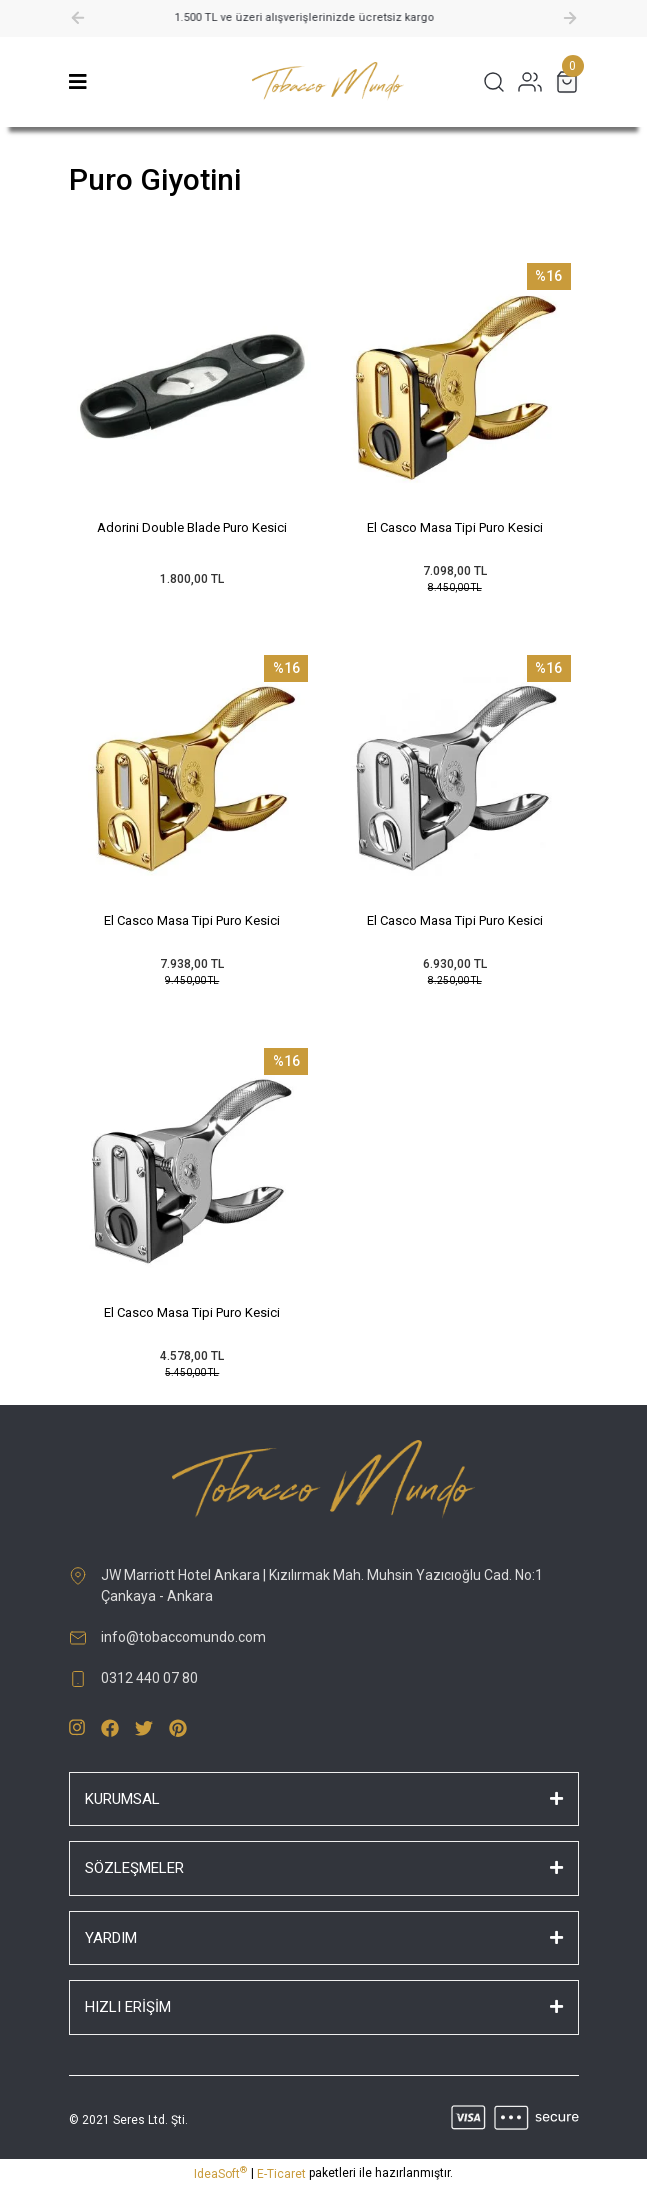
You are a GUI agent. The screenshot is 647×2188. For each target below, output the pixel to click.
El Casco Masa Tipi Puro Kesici (455, 527)
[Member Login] (530, 82)
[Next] (570, 18)
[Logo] (328, 82)
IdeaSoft (220, 2173)
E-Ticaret (281, 2174)
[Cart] (567, 82)
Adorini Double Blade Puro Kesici (192, 527)
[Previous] (78, 18)
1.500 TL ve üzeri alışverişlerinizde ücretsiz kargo (324, 17)
